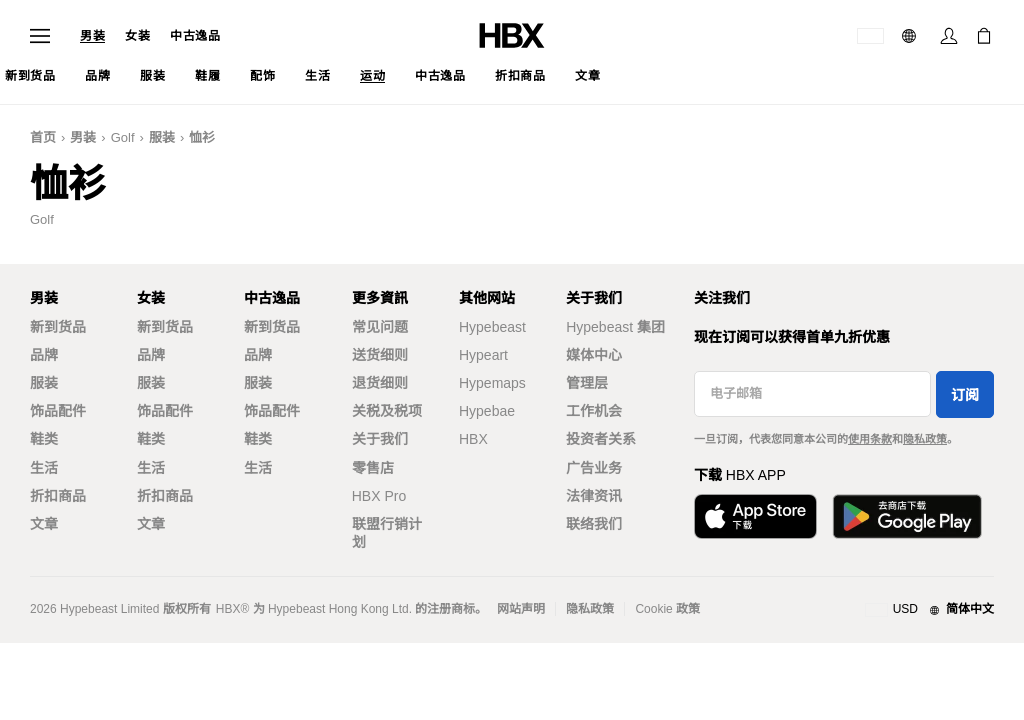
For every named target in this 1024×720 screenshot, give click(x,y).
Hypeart (483, 355)
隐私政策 (925, 439)
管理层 (587, 383)
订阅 (965, 395)
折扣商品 (58, 496)
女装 (137, 36)
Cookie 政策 (667, 609)
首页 (43, 137)
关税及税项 (387, 411)
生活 (44, 468)
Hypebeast (492, 327)
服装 (162, 137)
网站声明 (521, 609)
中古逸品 (195, 36)
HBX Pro (379, 496)
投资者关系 (601, 439)
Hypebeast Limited (109, 609)
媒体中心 (594, 355)
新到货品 (58, 327)
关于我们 (380, 439)
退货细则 (380, 383)
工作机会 (594, 411)
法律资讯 (594, 496)
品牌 (44, 355)
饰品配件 (58, 411)
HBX (473, 439)
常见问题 (380, 327)
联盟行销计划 (387, 533)
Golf (123, 137)
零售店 (373, 468)
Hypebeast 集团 (615, 327)
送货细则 (380, 355)
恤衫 (202, 137)
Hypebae (487, 411)
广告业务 (594, 468)
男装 (92, 36)
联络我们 (594, 524)
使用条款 (870, 439)
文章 (44, 524)
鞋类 (44, 439)
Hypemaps (492, 383)
